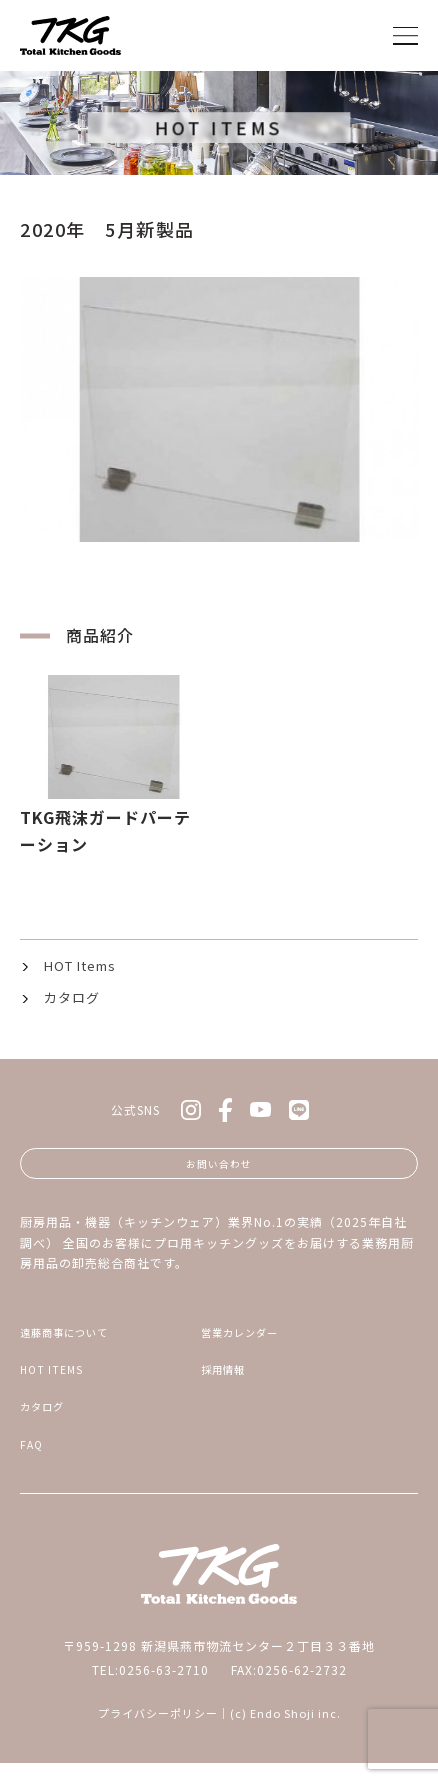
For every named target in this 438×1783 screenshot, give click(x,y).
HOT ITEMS (55, 1381)
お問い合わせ (219, 1166)
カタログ (72, 997)
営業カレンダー (247, 1340)
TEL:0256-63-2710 (150, 1689)
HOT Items (80, 965)
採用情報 (227, 1381)
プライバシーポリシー (158, 1733)
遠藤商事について (73, 1340)
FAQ (32, 1462)
